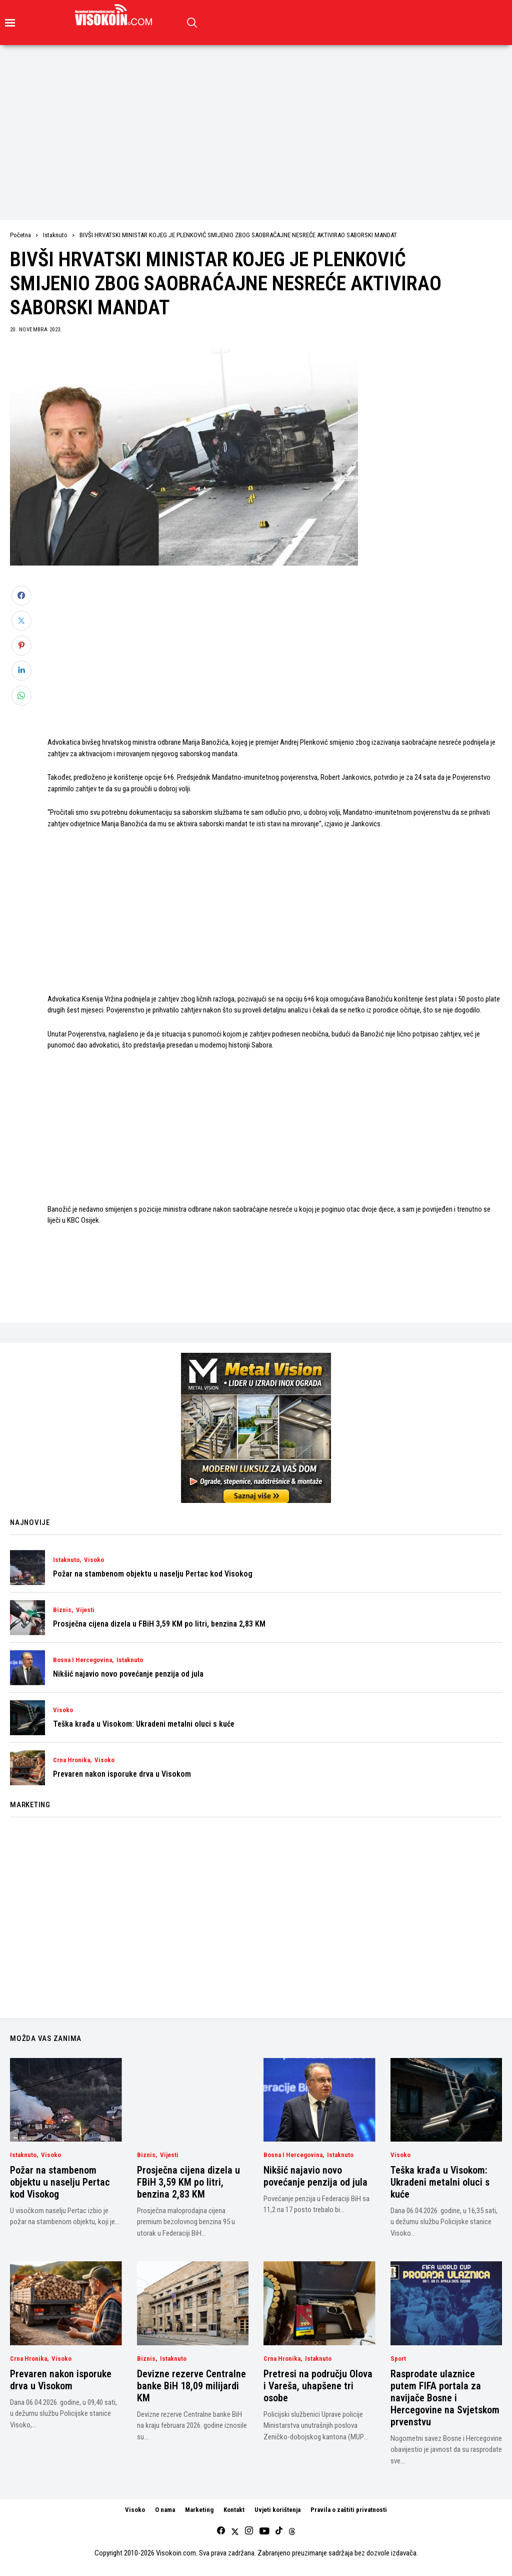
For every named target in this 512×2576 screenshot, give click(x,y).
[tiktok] (279, 2531)
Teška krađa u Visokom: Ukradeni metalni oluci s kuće (143, 1724)
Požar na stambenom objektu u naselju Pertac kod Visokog (152, 1574)
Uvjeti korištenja (277, 2509)
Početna (20, 235)
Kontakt (234, 2509)
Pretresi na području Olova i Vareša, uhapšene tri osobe (318, 2386)
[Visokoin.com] (115, 15)
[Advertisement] (256, 120)
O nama (165, 2509)
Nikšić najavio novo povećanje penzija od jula (128, 1674)
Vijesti (85, 1610)
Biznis (62, 1610)
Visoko (94, 1560)
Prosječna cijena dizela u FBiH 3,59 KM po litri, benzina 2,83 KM (159, 1624)
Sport (398, 2358)
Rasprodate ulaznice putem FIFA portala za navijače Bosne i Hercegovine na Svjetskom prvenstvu (445, 2398)
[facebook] (221, 2531)
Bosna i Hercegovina (82, 1660)
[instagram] (249, 2531)
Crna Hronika (71, 1760)
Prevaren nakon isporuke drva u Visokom (122, 1774)
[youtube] (264, 2531)
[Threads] (292, 2531)
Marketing (199, 2509)
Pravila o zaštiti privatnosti (348, 2509)
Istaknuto (55, 235)
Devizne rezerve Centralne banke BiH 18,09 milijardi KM (191, 2386)
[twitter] (235, 2531)
